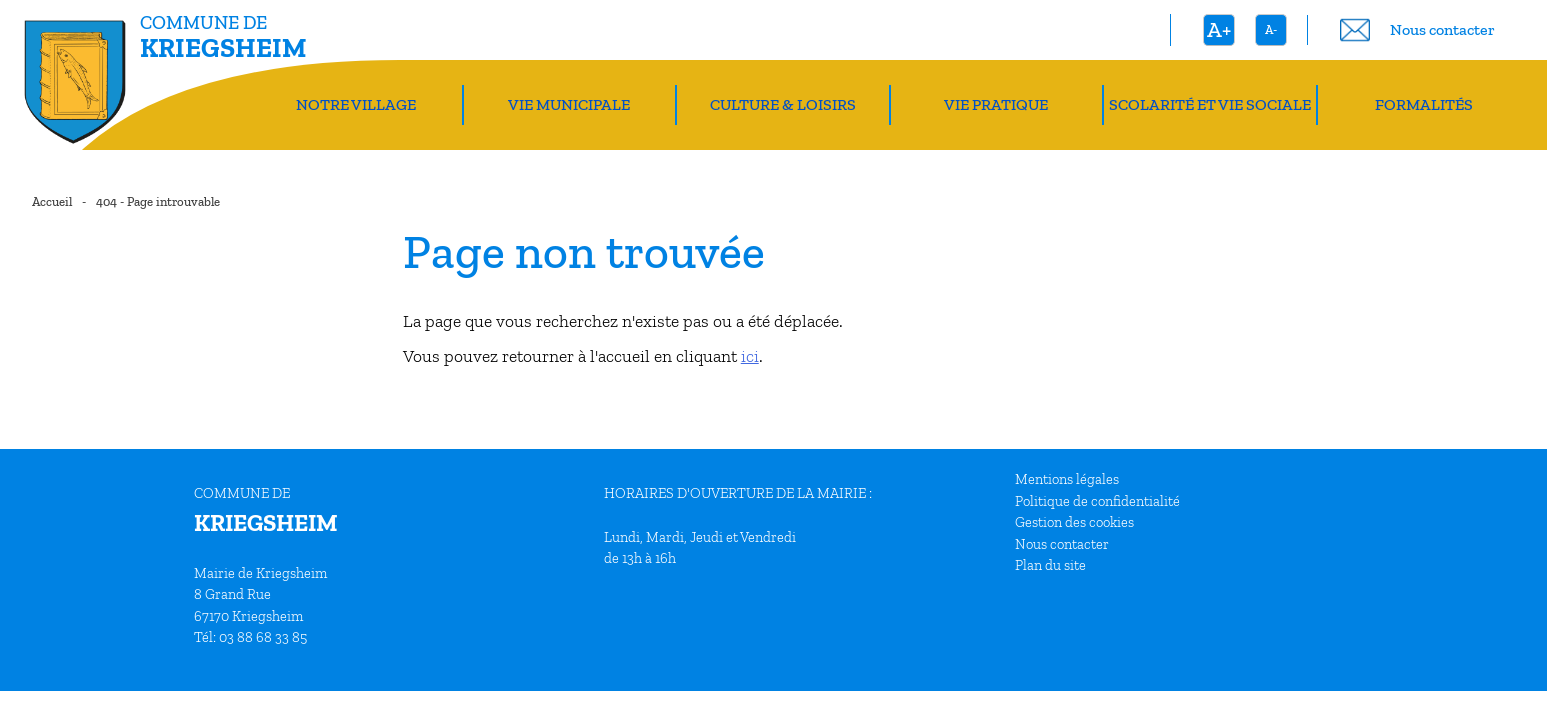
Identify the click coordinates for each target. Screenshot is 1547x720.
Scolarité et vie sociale (1210, 104)
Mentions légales (1067, 479)
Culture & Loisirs (783, 104)
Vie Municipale (569, 104)
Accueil (52, 201)
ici (750, 356)
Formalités (1424, 104)
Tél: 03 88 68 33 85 (250, 637)
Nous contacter (1062, 544)
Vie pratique (996, 104)
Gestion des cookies (1074, 522)
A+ (1219, 29)
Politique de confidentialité (1097, 501)
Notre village (356, 104)
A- (1271, 29)
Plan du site (1050, 565)
